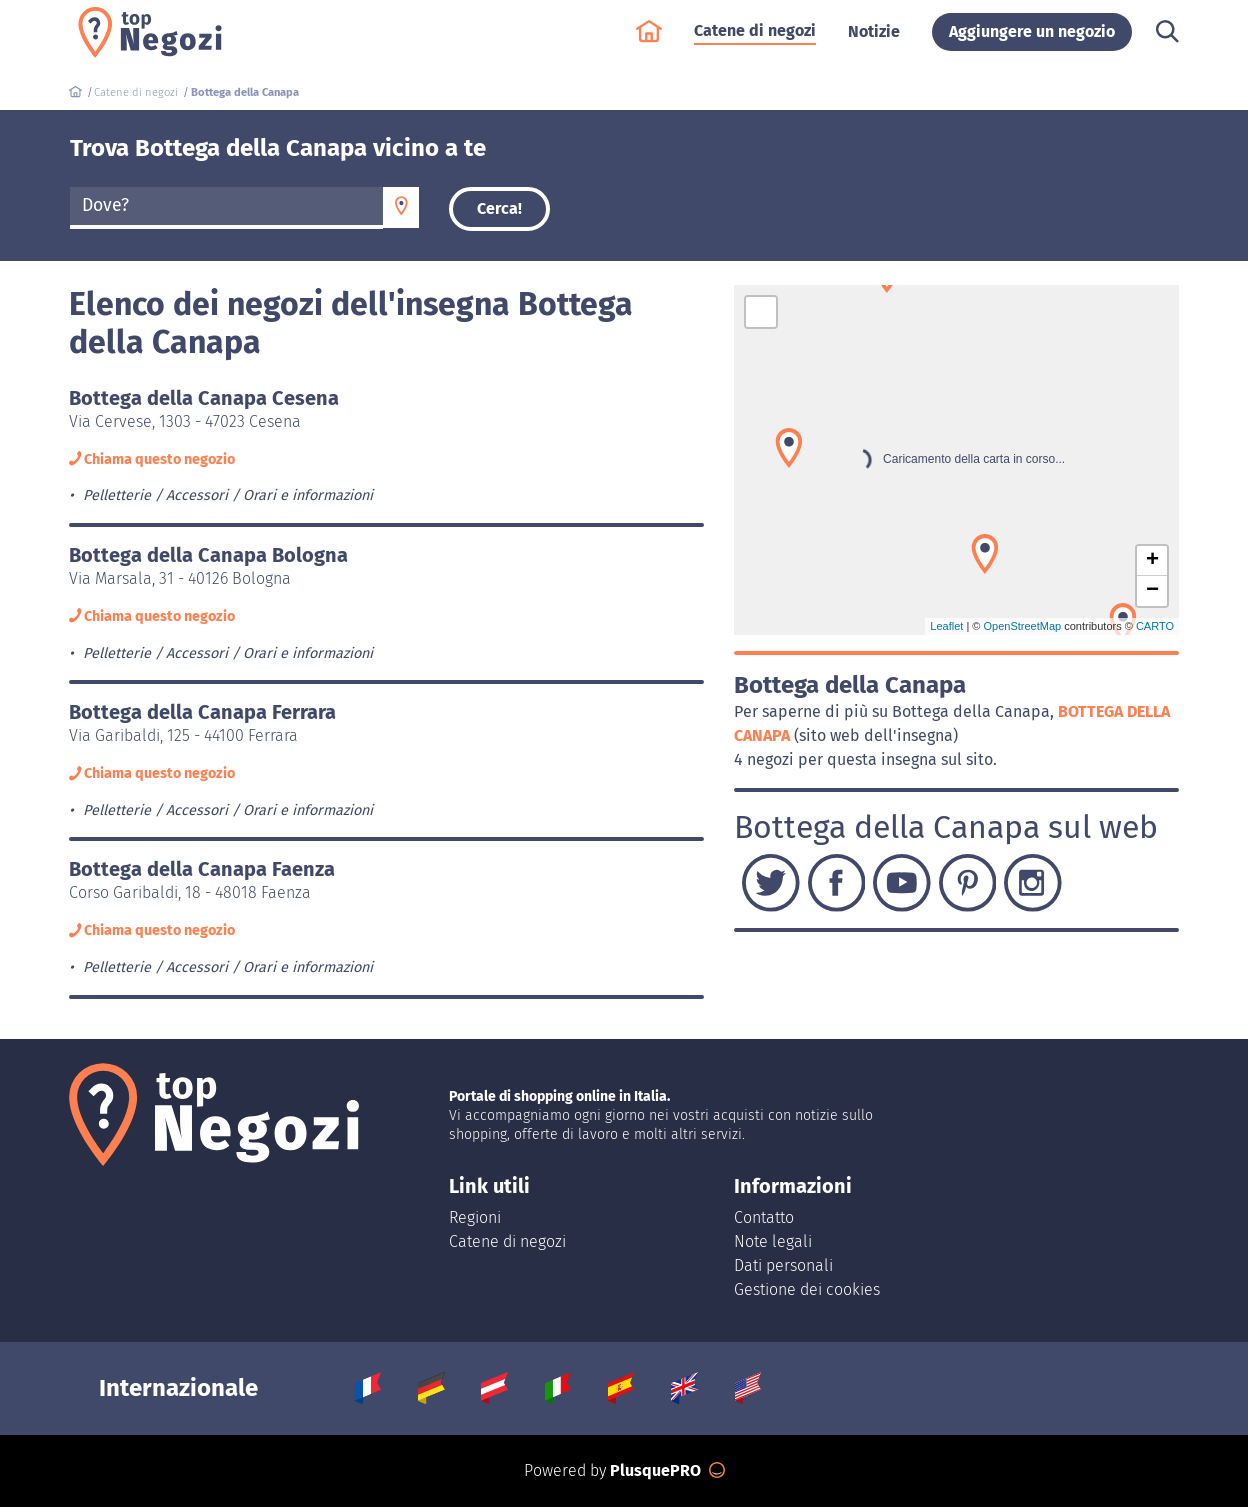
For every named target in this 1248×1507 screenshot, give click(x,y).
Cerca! (499, 208)
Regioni (475, 1217)
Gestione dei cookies (807, 1289)
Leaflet (946, 626)
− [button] (1152, 591)
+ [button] (1152, 561)
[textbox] (226, 206)
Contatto (764, 1217)
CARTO (1155, 626)
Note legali (773, 1241)
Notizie (874, 41)
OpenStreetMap (1022, 626)
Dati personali (783, 1265)
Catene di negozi (755, 40)
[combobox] (226, 208)
